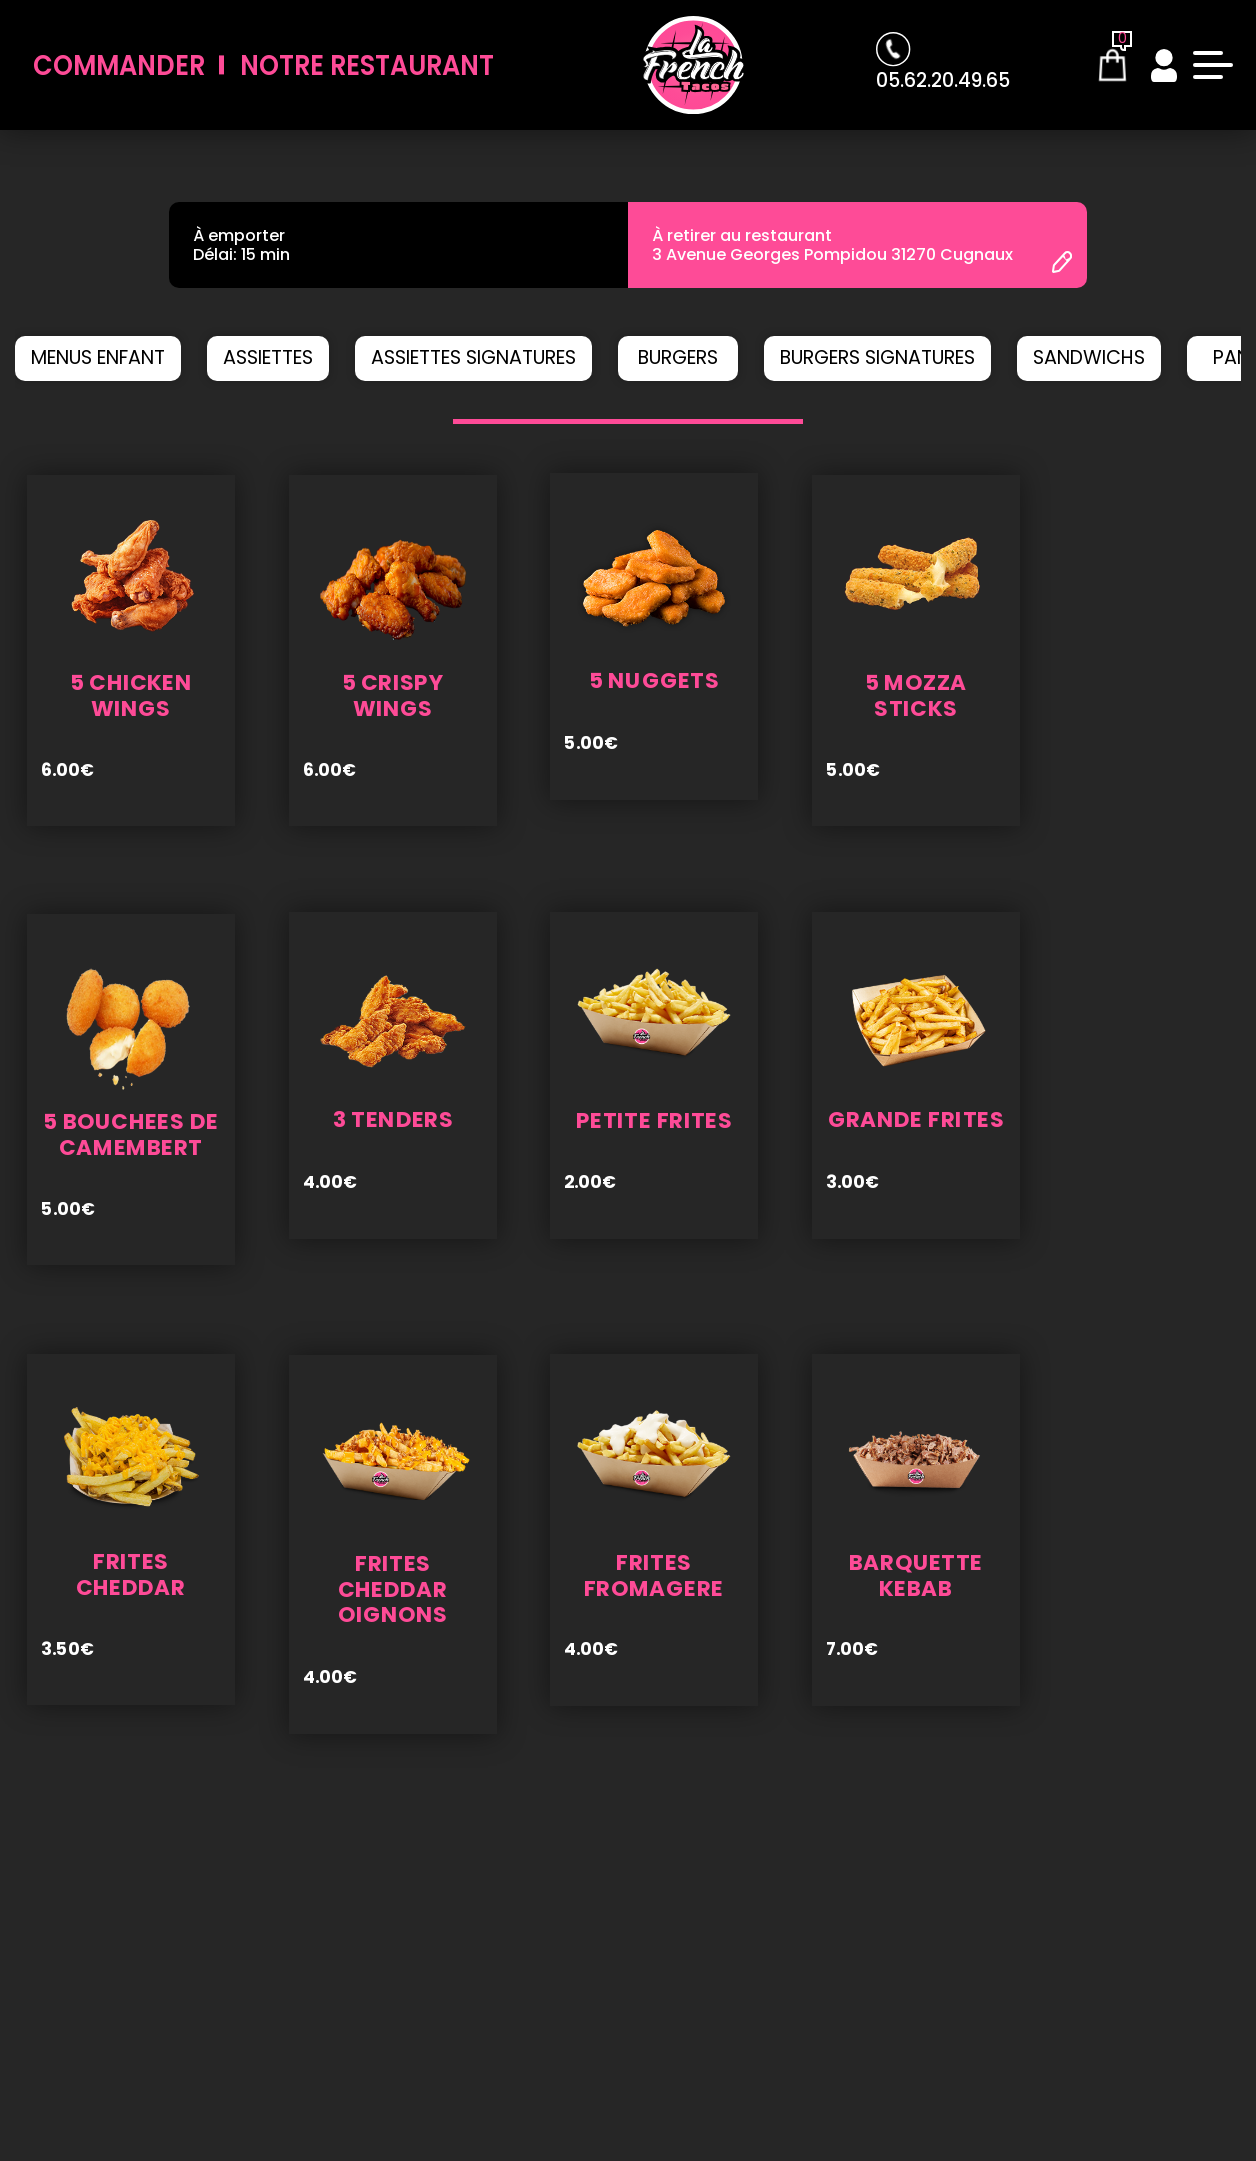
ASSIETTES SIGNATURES (473, 357)
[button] (470, 421)
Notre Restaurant (367, 65)
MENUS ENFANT (98, 357)
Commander (119, 65)
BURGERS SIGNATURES (877, 357)
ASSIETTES (268, 357)
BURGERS (678, 357)
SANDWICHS (1089, 357)
